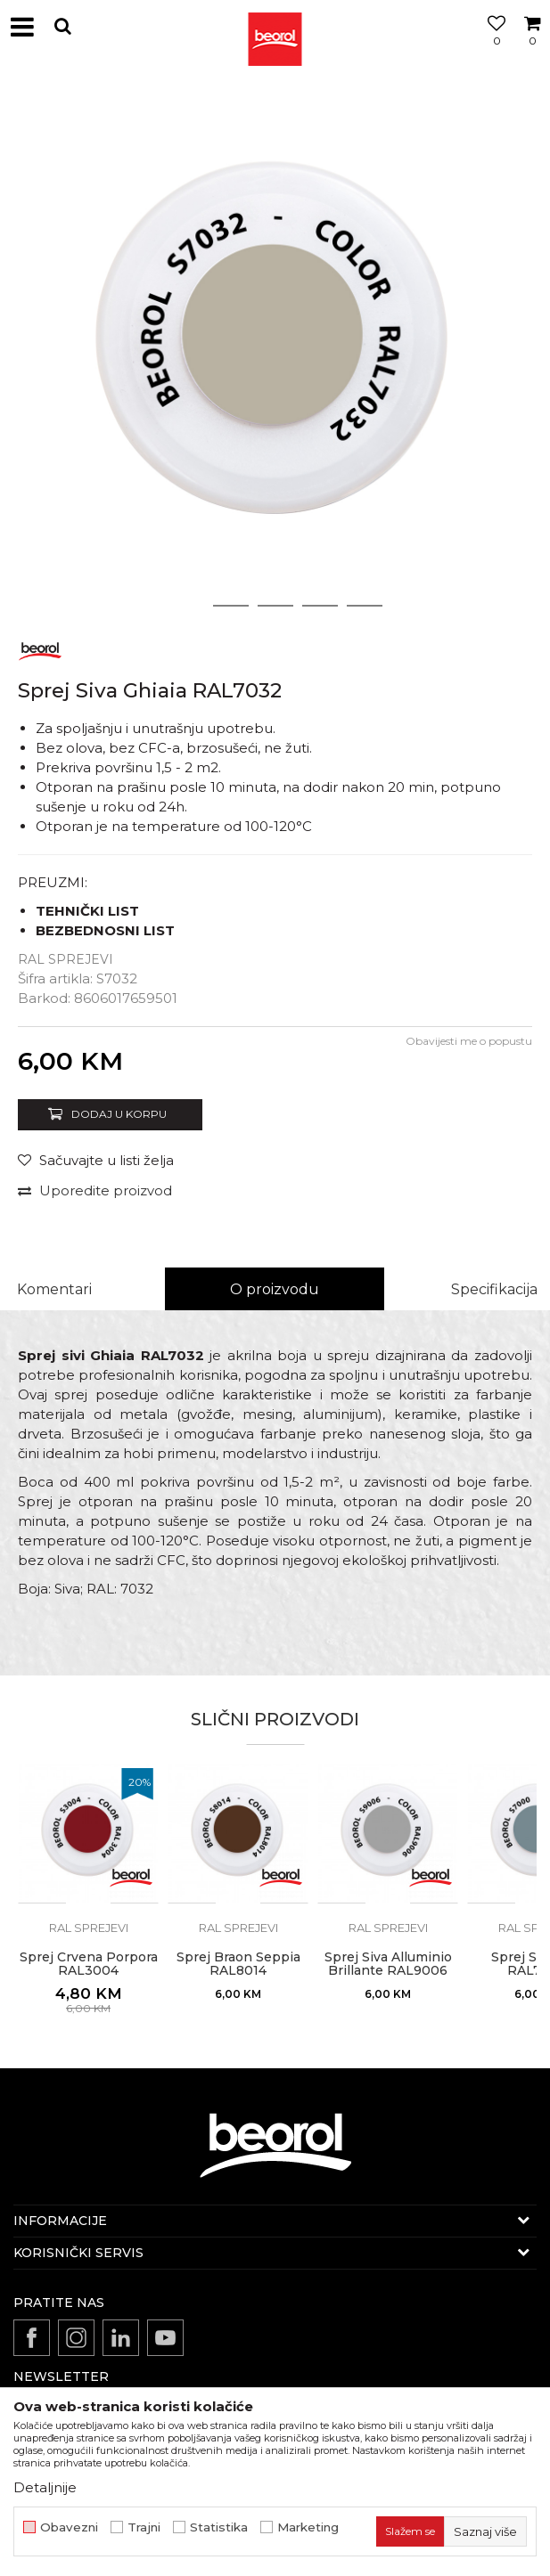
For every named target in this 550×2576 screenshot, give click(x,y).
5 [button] (364, 606)
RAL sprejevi (65, 959)
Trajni (143, 2527)
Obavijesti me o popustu (469, 1041)
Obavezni (69, 2527)
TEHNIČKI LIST (87, 910)
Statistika (219, 2527)
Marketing (308, 2527)
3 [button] (275, 606)
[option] (275, 350)
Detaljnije (45, 2487)
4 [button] (320, 606)
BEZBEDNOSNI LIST (105, 930)
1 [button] (186, 606)
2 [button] (230, 606)
